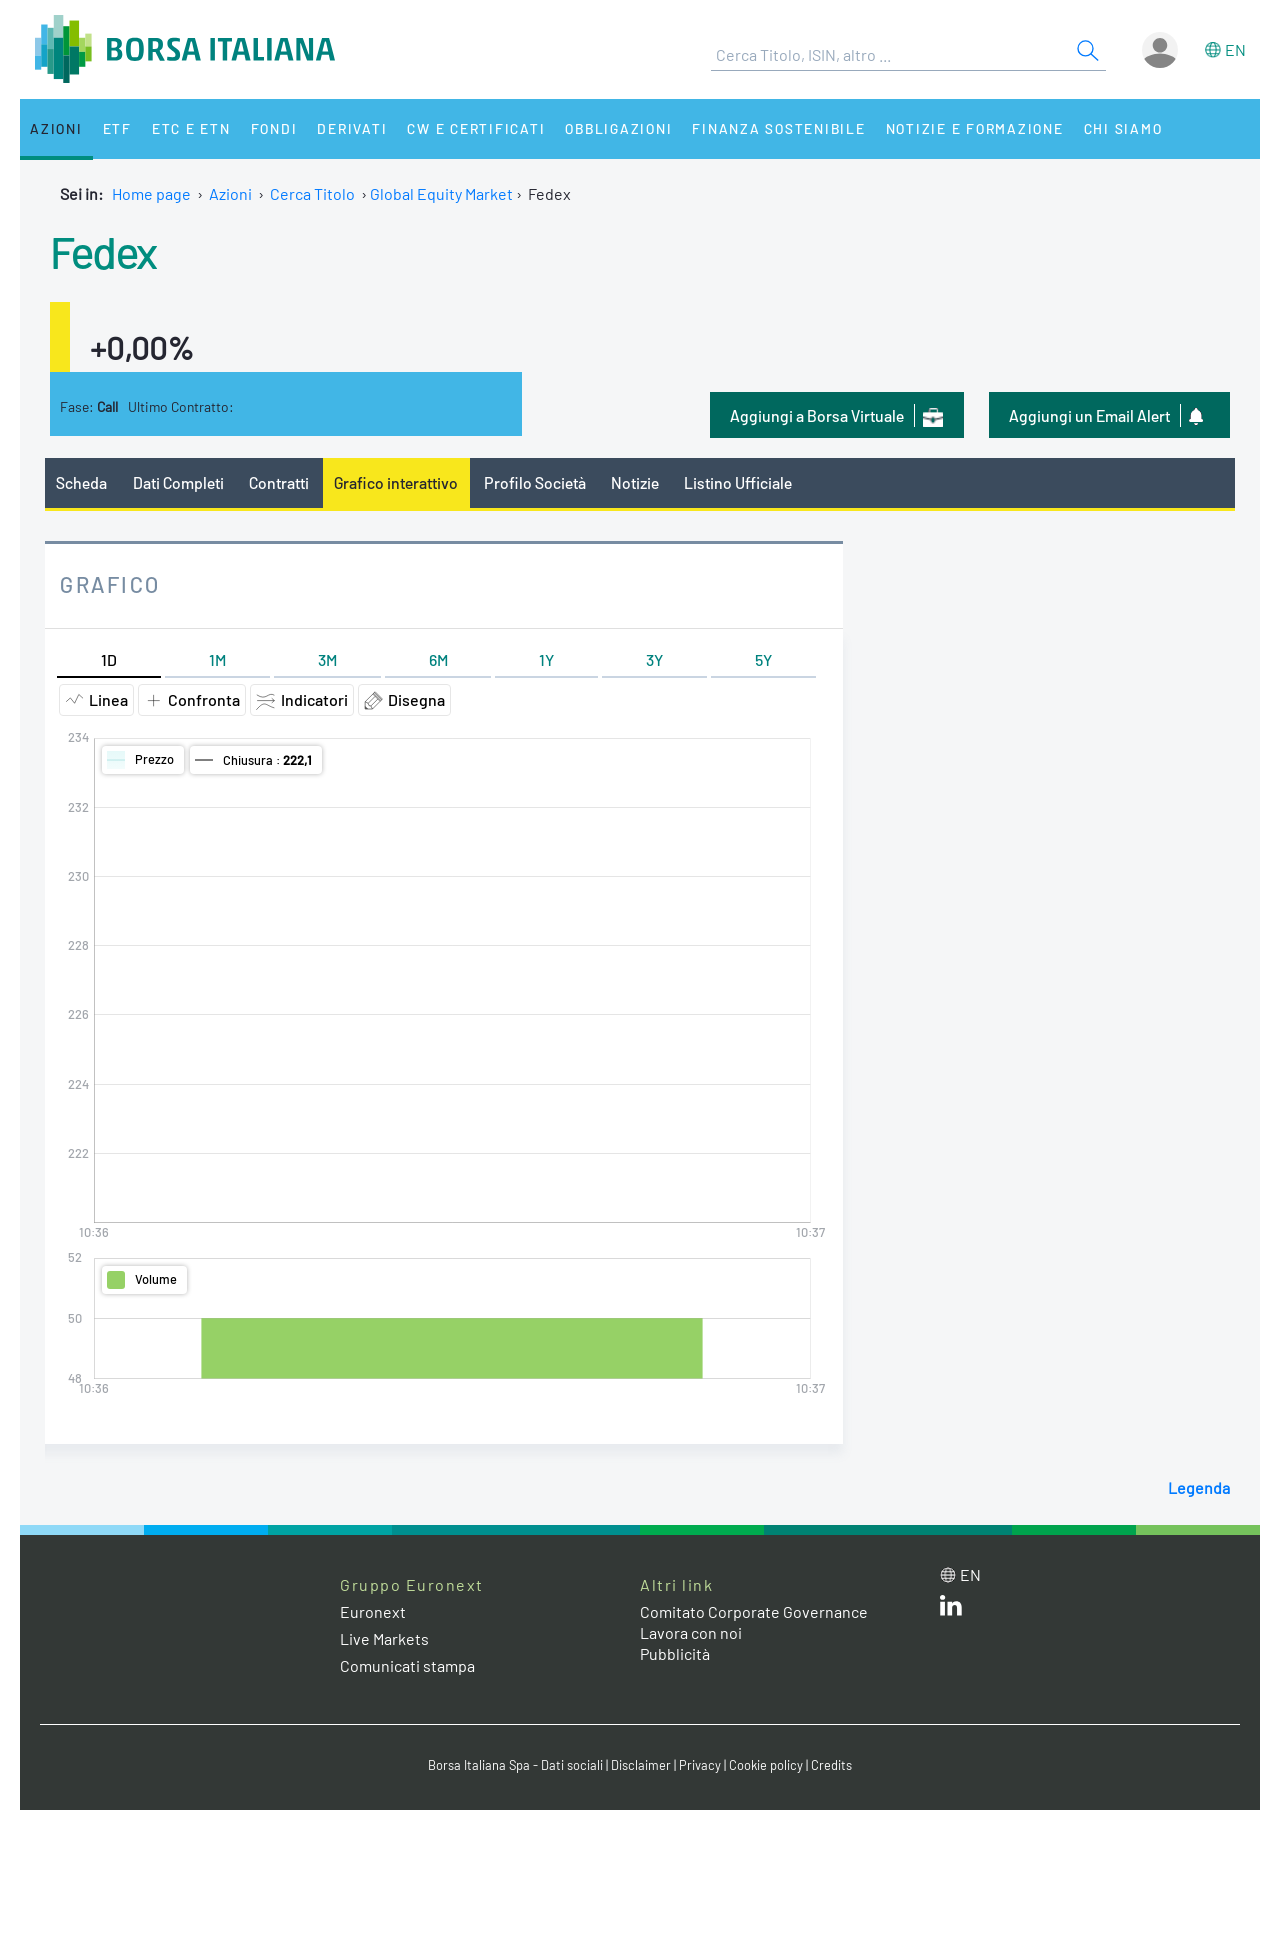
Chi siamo (1123, 128)
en (1235, 49)
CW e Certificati (476, 128)
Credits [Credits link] (831, 1765)
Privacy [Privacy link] (700, 1765)
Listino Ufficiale (738, 482)
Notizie (635, 482)
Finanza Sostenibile (778, 128)
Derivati (352, 128)
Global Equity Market (441, 193)
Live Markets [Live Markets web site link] (384, 1638)
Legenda (1199, 1487)
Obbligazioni (618, 128)
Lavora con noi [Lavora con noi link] (691, 1632)
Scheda (81, 482)
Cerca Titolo (312, 193)
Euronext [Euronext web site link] (373, 1611)
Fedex (103, 251)
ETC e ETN (191, 128)
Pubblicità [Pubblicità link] (675, 1653)
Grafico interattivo (396, 482)
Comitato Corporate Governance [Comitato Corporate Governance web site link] (754, 1611)
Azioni (56, 128)
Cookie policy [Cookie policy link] (766, 1765)
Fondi (274, 128)
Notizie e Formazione (975, 128)
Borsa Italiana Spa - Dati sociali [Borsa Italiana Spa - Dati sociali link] (515, 1765)
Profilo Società (535, 482)
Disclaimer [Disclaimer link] (641, 1765)
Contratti (279, 482)
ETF (117, 128)
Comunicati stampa (407, 1665)
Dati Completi (178, 482)
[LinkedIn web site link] (951, 1609)
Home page (151, 193)
